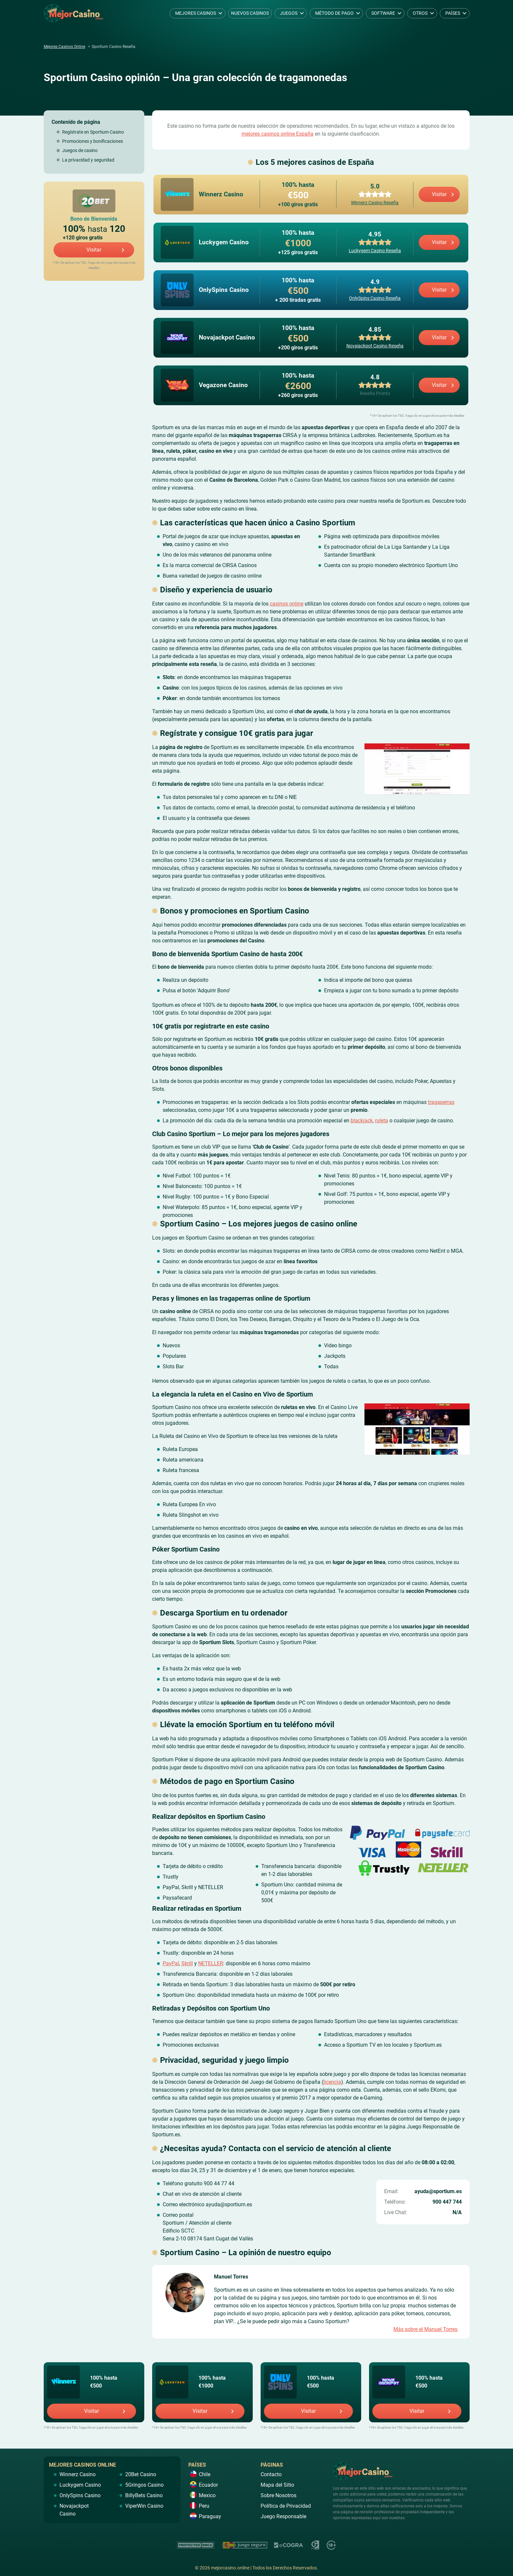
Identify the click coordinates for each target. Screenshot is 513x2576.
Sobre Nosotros (278, 2495)
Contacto (271, 2474)
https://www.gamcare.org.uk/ (315, 2544)
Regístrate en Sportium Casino (93, 132)
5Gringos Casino (144, 2484)
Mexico (207, 2495)
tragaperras (441, 1101)
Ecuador (208, 2484)
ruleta (381, 1120)
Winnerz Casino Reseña (375, 203)
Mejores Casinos (195, 13)
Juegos (288, 13)
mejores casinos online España (278, 134)
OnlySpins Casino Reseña (375, 298)
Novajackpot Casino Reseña (374, 345)
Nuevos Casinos (250, 13)
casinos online (286, 603)
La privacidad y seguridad (88, 160)
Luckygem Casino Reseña (375, 250)
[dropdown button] (220, 13)
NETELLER (210, 1963)
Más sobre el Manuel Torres (425, 2329)
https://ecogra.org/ (288, 2544)
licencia (332, 2081)
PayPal (171, 1963)
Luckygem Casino (171, 2381)
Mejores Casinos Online (64, 46)
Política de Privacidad (286, 2505)
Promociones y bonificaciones (92, 141)
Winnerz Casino (63, 2381)
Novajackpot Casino (388, 2381)
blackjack (362, 1120)
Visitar (93, 250)
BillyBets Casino (144, 2495)
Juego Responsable (283, 2516)
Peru (204, 2505)
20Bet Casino (94, 200)
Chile (204, 2474)
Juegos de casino (80, 150)
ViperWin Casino (144, 2505)
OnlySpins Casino (280, 2381)
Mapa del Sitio (277, 2484)
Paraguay (210, 2516)
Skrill (187, 1963)
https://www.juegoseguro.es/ (244, 2544)
